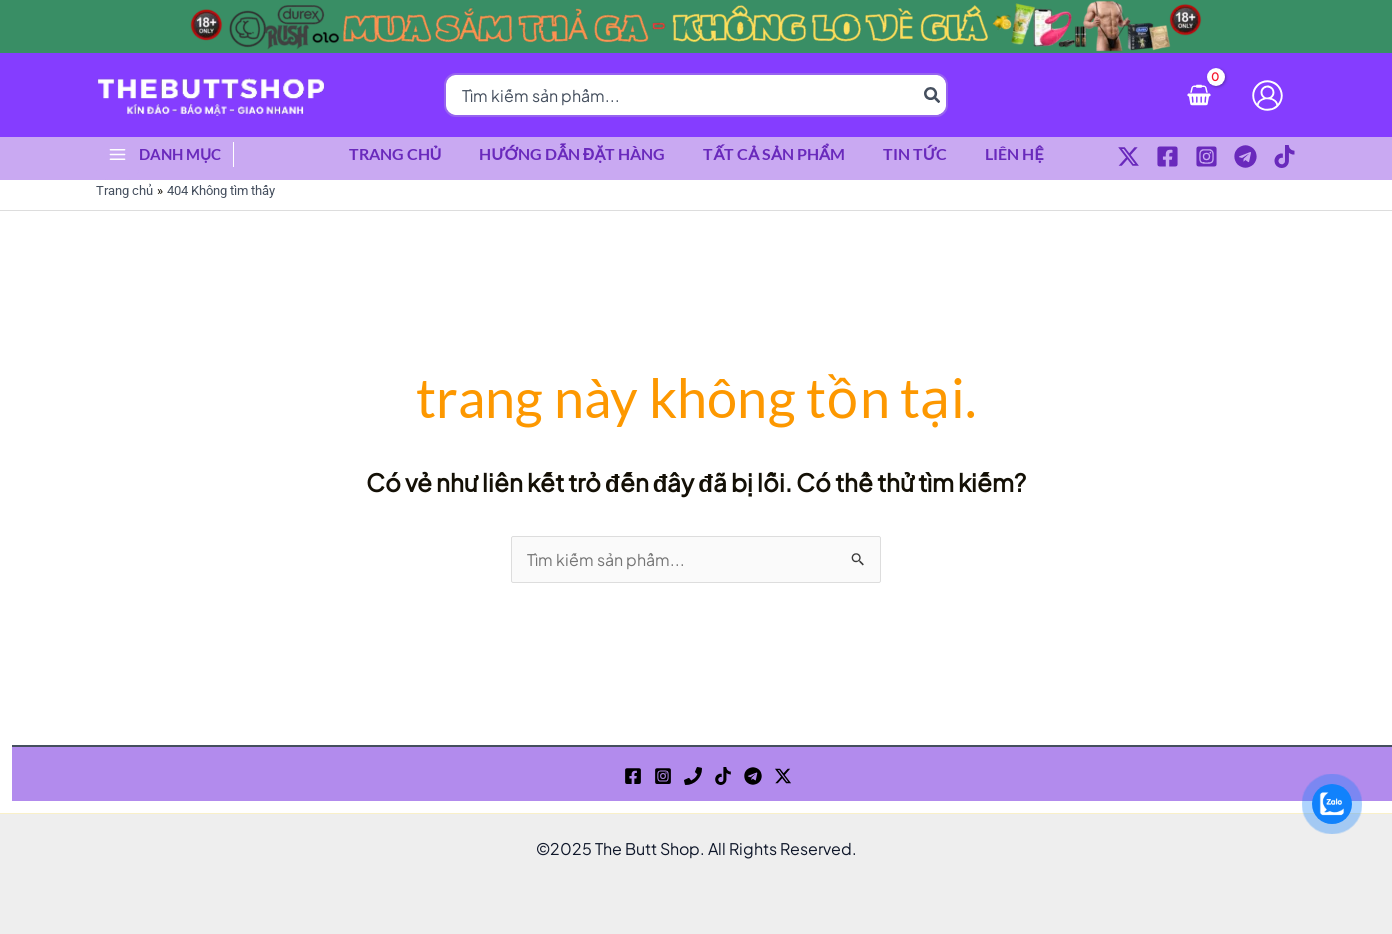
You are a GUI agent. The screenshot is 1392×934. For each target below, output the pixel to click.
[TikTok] (1284, 156)
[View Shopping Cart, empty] (1198, 94)
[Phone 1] (693, 776)
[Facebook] (1167, 156)
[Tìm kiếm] (933, 95)
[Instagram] (1206, 156)
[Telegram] (1245, 156)
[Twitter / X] (1128, 156)
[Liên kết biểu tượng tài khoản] (1267, 95)
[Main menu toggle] (117, 154)
